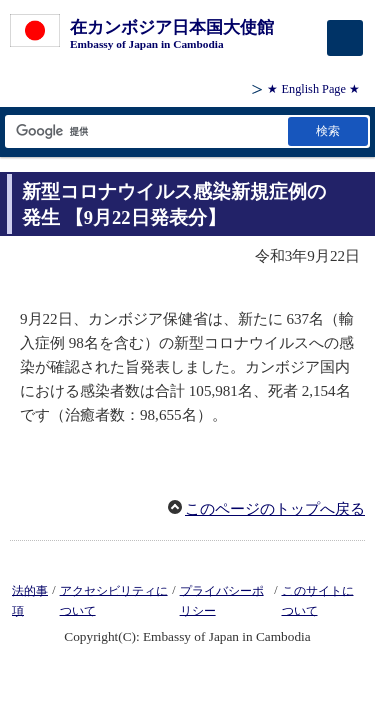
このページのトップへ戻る (275, 509)
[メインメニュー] (345, 38)
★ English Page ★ (313, 89)
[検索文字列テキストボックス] (145, 131)
